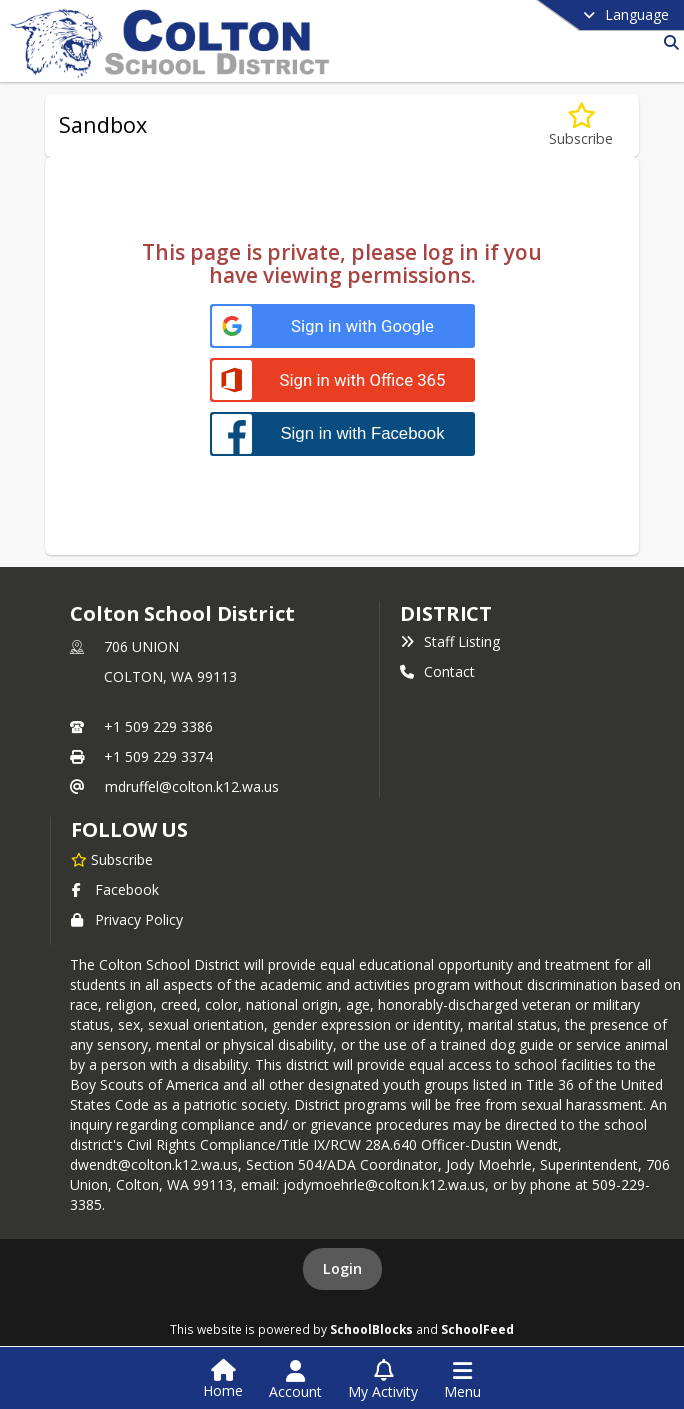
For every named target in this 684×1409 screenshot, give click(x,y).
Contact (437, 671)
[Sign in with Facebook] (342, 433)
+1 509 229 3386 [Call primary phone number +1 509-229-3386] (158, 726)
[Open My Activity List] (383, 1380)
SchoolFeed (477, 1329)
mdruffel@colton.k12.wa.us (192, 786)
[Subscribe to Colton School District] (112, 859)
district (446, 613)
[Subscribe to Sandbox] (581, 125)
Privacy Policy (127, 919)
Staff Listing (450, 641)
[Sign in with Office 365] (342, 380)
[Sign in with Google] (342, 326)
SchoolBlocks (371, 1329)
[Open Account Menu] (295, 1380)
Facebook (115, 889)
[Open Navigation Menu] (462, 1380)
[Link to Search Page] (667, 42)
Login (342, 1268)
